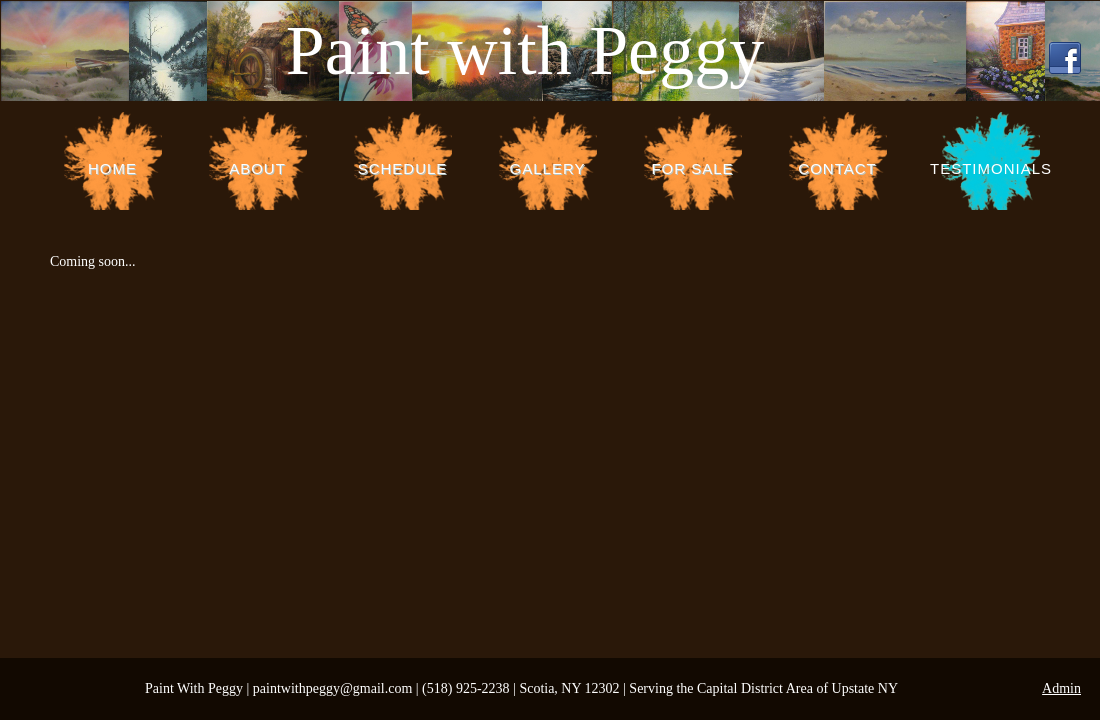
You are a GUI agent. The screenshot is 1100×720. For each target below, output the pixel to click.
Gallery (548, 168)
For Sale (692, 168)
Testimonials (991, 168)
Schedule (403, 168)
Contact (837, 168)
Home (112, 168)
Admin (1061, 688)
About (257, 168)
